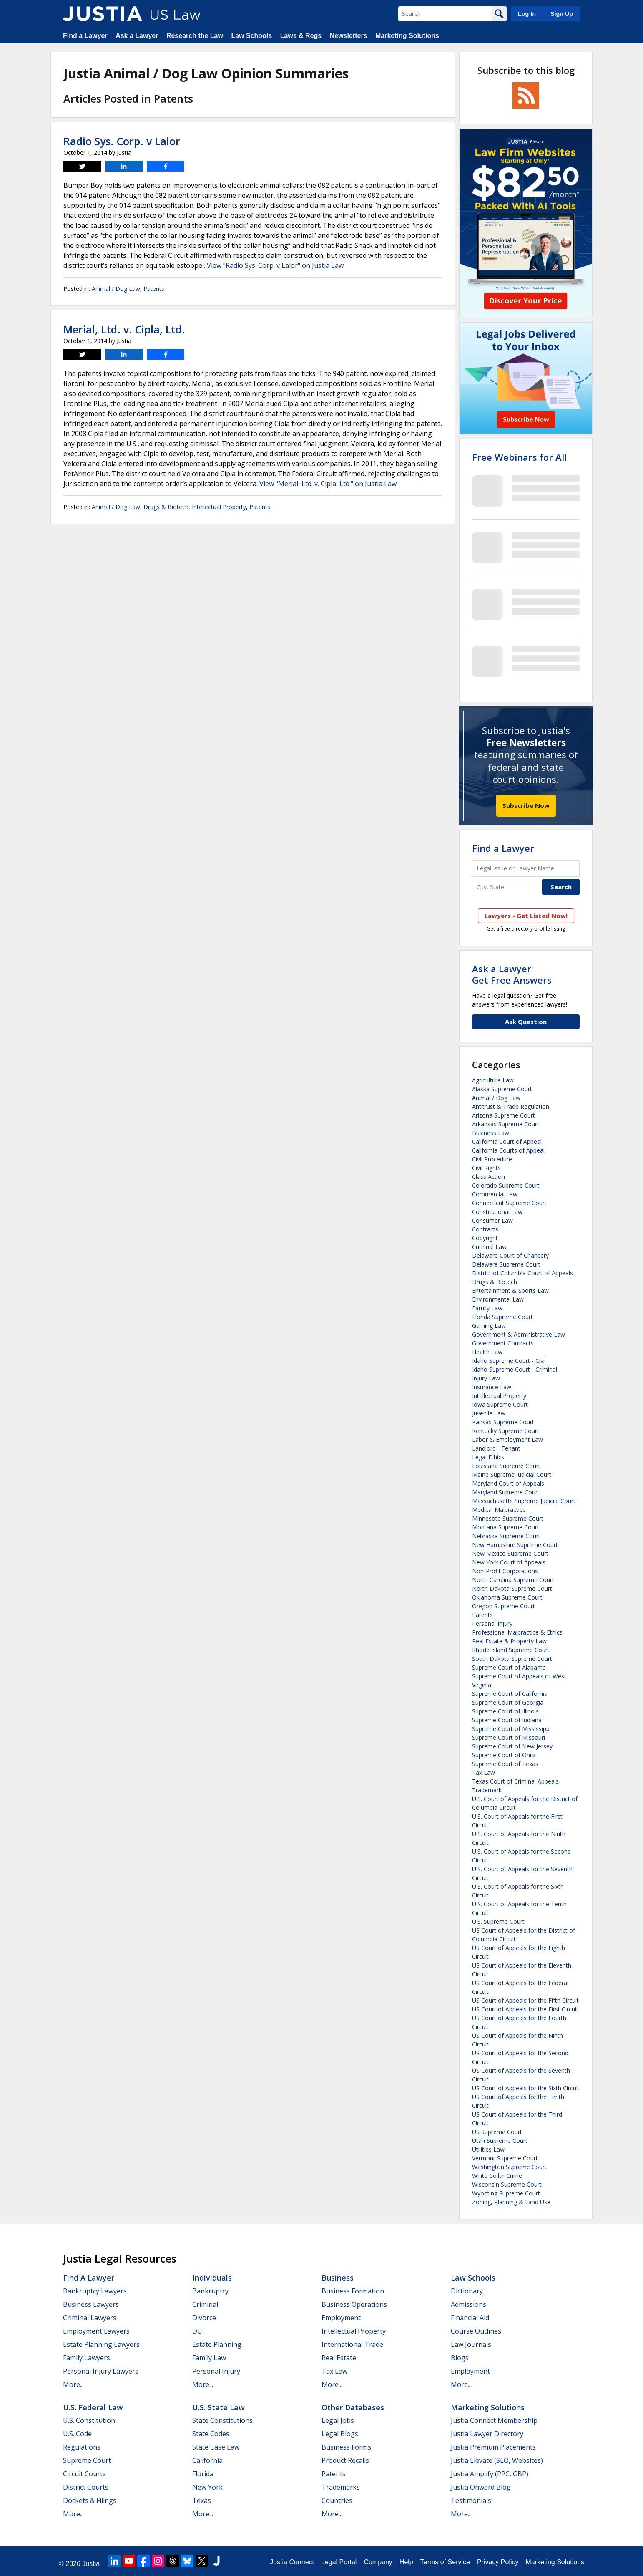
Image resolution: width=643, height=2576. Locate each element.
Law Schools (251, 35)
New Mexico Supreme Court (510, 1553)
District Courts (85, 2487)
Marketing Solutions (407, 35)
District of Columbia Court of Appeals (522, 1273)
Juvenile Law (488, 1413)
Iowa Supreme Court (500, 1404)
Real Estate (339, 2357)
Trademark (487, 1790)
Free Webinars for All (519, 457)
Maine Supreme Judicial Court (511, 1474)
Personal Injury (492, 1623)
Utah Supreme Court (499, 2141)
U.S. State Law (218, 2407)
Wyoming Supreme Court (506, 2193)
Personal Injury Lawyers (100, 2371)
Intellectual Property (219, 507)
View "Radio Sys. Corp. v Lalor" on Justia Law (275, 265)
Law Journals (471, 2344)
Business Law (490, 1133)
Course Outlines (476, 2331)
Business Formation (353, 2291)
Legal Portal (339, 2562)
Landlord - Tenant (496, 1448)
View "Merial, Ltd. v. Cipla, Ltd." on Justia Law (328, 483)
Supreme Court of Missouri (508, 1737)
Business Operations (354, 2304)
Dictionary (467, 2291)
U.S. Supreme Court (498, 1921)
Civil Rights (486, 1168)
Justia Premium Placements (493, 2447)
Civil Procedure (492, 1159)
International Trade (352, 2344)
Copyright (485, 1238)
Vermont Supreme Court (505, 2158)
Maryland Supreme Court (506, 1492)
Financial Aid (470, 2317)
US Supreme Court (497, 2132)
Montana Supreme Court (505, 1527)
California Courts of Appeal (508, 1150)
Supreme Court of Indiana (507, 1720)
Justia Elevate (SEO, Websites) (497, 2460)
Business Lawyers (91, 2304)
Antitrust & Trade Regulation (510, 1106)
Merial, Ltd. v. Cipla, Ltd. (124, 329)
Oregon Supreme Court (503, 1606)
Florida (202, 2473)
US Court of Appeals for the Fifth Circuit (525, 2000)
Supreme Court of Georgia (507, 1702)
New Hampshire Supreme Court (515, 1545)
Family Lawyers (86, 2357)
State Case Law (215, 2447)
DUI (198, 2331)
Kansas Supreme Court (503, 1422)
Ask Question (526, 1021)
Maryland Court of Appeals (508, 1483)
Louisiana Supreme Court (506, 1466)
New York (207, 2487)
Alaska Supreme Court (502, 1089)
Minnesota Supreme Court (507, 1518)
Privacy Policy (498, 2562)
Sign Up (561, 13)
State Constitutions (222, 2420)
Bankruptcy (210, 2291)
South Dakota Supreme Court (512, 1659)
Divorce (204, 2317)
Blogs (460, 2357)
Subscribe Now (526, 805)
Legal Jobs (338, 2420)
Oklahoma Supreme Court (507, 1597)
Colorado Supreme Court (506, 1185)
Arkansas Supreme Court (505, 1124)
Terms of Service (445, 2562)
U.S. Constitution (89, 2420)
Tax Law (483, 1772)
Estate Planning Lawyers (101, 2344)
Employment (341, 2317)
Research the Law (194, 35)
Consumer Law (492, 1220)
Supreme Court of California (510, 1694)
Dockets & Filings (89, 2500)
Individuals (212, 2278)
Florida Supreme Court (502, 1317)
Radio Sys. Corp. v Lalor (121, 141)
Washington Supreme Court (509, 2167)
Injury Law (486, 1378)
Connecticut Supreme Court (509, 1203)
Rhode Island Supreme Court (511, 1650)
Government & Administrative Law (518, 1334)
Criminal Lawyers (89, 2317)
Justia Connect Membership (494, 2420)
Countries (337, 2500)
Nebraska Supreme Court (506, 1536)
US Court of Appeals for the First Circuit (525, 2009)
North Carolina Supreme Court (513, 1580)
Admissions (468, 2304)
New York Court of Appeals (508, 1562)
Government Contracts (503, 1343)
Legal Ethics (488, 1457)
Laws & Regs (301, 35)
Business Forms (346, 2447)
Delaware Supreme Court (506, 1264)
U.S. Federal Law (93, 2407)
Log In (527, 13)
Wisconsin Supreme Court (507, 2184)
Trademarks (341, 2487)
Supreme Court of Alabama (509, 1667)
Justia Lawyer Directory (487, 2433)
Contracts (485, 1229)
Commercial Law (494, 1194)
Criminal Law (489, 1247)
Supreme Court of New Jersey (512, 1746)
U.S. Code (77, 2433)
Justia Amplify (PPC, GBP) (489, 2473)
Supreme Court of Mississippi (511, 1729)
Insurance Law (491, 1387)
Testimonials (471, 2500)
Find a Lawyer (85, 35)
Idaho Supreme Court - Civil (509, 1361)
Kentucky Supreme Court (505, 1431)
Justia (91, 2563)
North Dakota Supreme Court (512, 1588)
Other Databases (353, 2407)
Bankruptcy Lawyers (95, 2291)
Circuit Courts (84, 2473)
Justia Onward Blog (481, 2487)
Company (378, 2562)
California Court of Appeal (507, 1141)
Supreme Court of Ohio (503, 1755)
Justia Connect (292, 2562)
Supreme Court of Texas (505, 1764)
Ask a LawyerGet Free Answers (512, 974)
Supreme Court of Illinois (505, 1711)
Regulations (81, 2447)
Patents (153, 289)
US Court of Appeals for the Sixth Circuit (526, 2088)
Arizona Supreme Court (503, 1115)
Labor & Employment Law (507, 1439)
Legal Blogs (340, 2433)
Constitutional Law (497, 1212)
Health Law (487, 1352)
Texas (201, 2500)
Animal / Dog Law (116, 289)
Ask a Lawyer (137, 35)
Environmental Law (498, 1299)
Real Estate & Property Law (509, 1641)
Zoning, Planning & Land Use (511, 2202)
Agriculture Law (493, 1080)
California (207, 2460)
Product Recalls (345, 2460)
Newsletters (348, 35)
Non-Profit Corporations (505, 1571)
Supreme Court (87, 2460)
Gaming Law (489, 1326)
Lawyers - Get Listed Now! (526, 915)
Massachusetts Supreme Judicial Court (523, 1501)
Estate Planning (216, 2344)
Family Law (487, 1308)
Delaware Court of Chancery (510, 1255)
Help (406, 2562)
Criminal (205, 2304)
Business (338, 2278)
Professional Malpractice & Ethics (517, 1632)
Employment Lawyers (96, 2331)
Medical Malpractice (499, 1510)
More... (73, 2384)
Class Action (488, 1177)
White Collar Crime (497, 2176)
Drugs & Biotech (165, 507)
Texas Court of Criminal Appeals (515, 1781)
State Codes (210, 2433)
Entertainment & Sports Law (510, 1290)
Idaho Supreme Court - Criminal (514, 1369)
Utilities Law (488, 2149)
